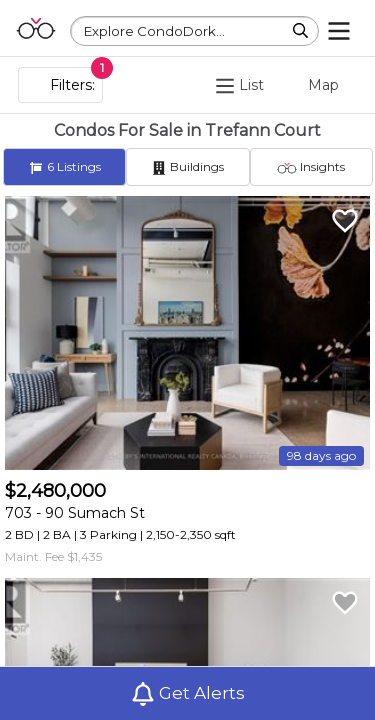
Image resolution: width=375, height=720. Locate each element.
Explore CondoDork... (154, 31)
